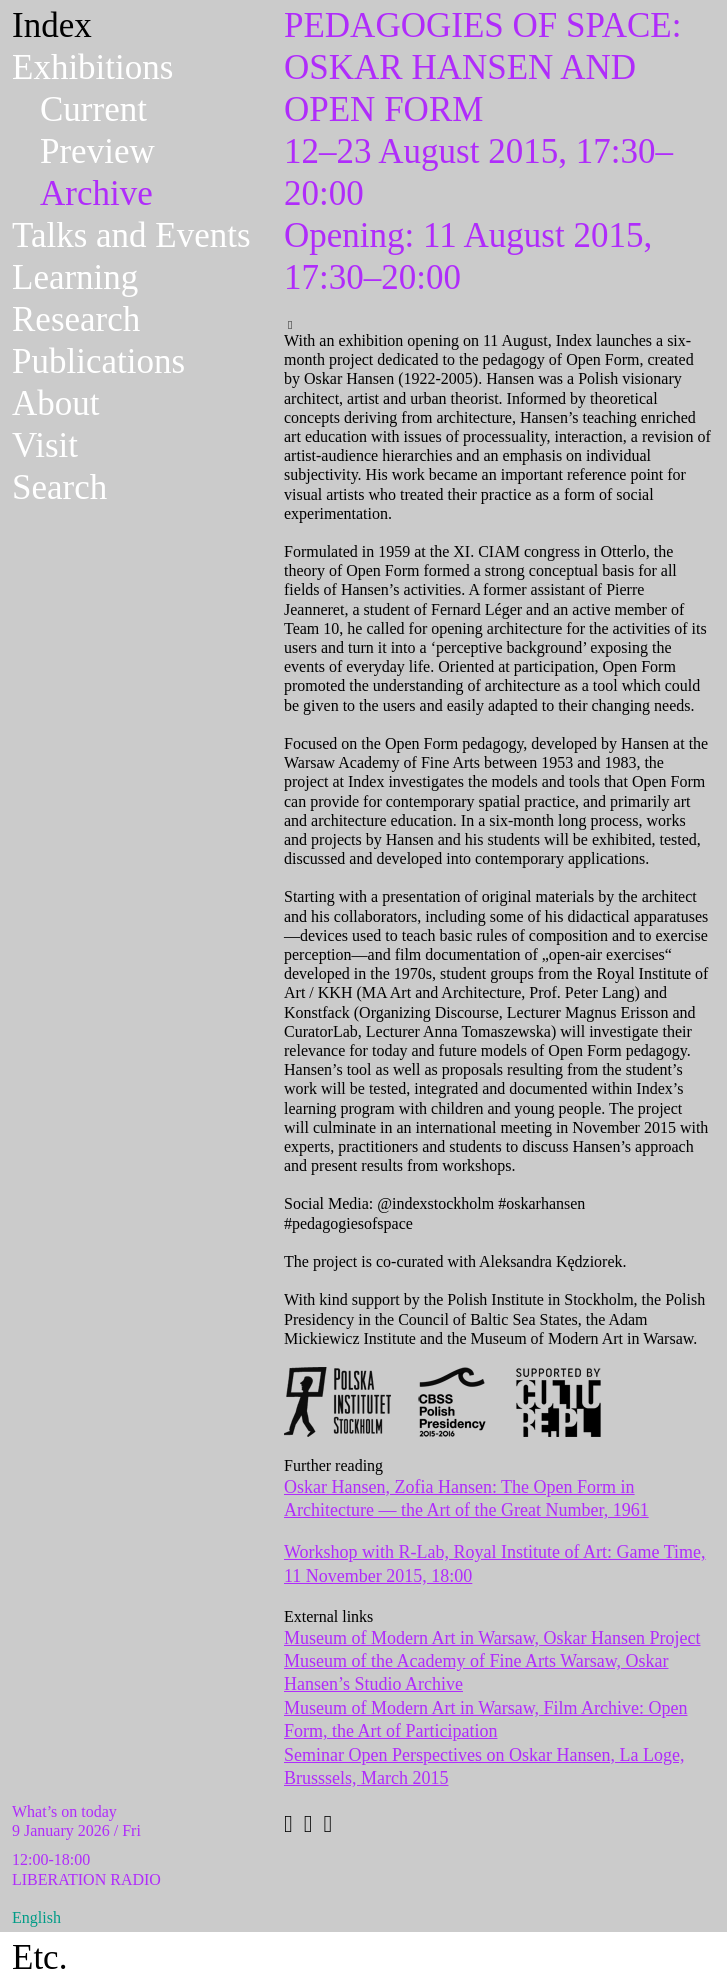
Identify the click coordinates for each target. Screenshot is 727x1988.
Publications (98, 361)
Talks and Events (131, 235)
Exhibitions (92, 67)
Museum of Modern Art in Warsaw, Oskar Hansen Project (492, 1638)
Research (76, 319)
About (56, 403)
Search (59, 487)
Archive (96, 193)
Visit (45, 445)
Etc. (39, 1957)
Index (52, 25)
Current (93, 109)
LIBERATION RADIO (86, 1879)
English (36, 1917)
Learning (75, 277)
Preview (97, 151)
